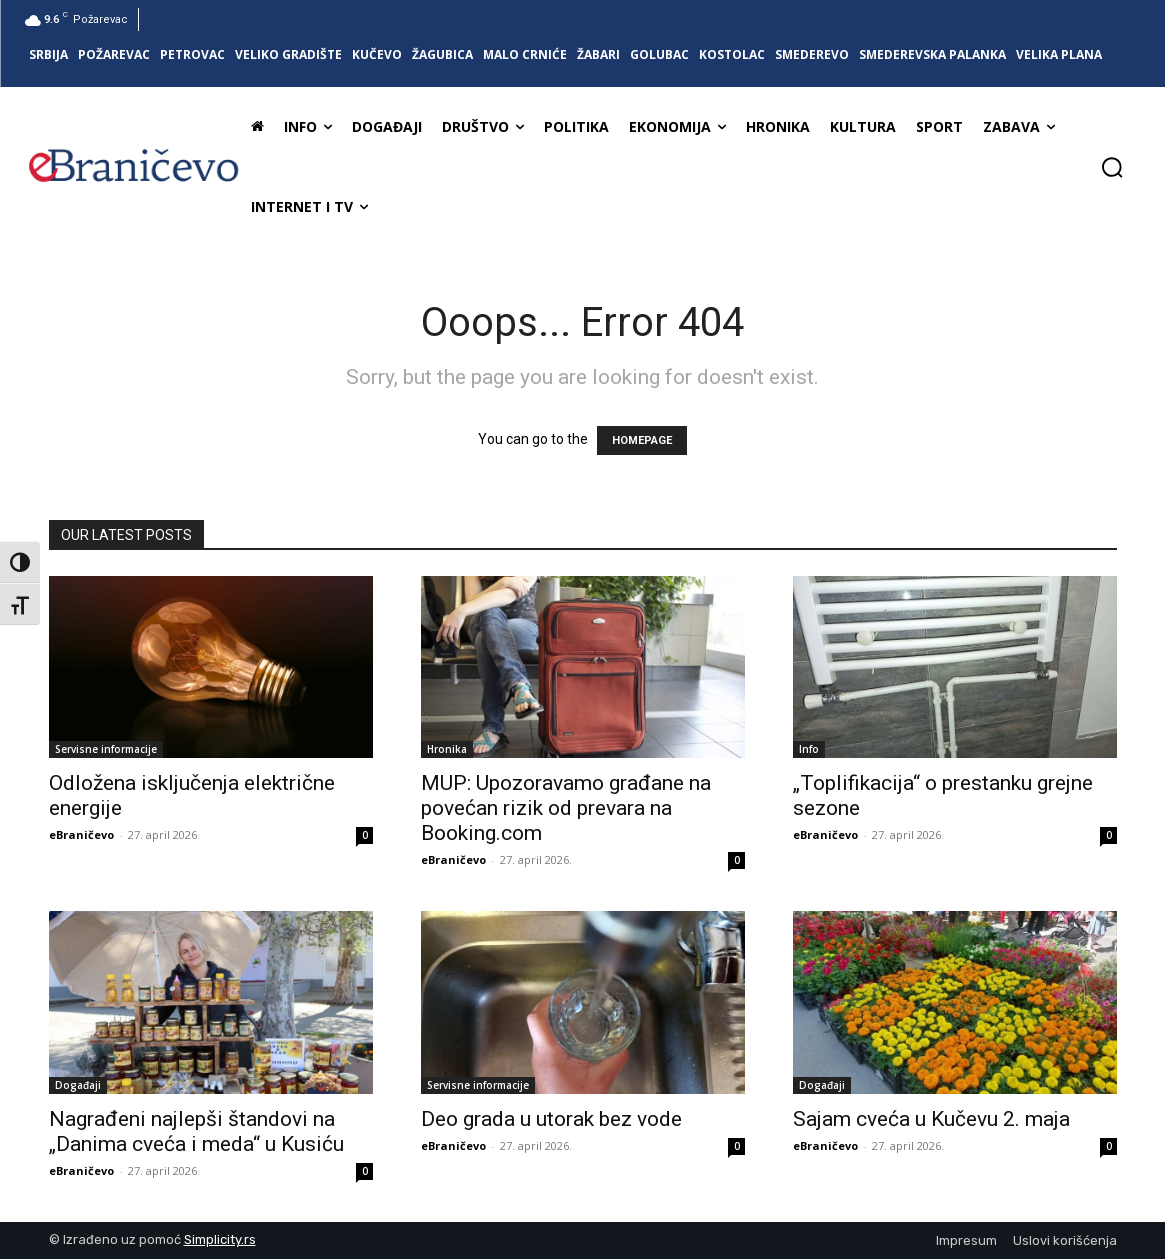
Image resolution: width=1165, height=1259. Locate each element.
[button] (1112, 167)
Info (809, 749)
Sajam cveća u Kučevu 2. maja (931, 1119)
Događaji (78, 1085)
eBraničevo (81, 834)
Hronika (447, 749)
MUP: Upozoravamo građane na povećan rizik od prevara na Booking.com (566, 808)
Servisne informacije (106, 749)
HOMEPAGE (642, 440)
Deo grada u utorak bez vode (551, 1119)
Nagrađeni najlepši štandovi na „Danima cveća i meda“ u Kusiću (196, 1131)
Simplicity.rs (220, 1239)
